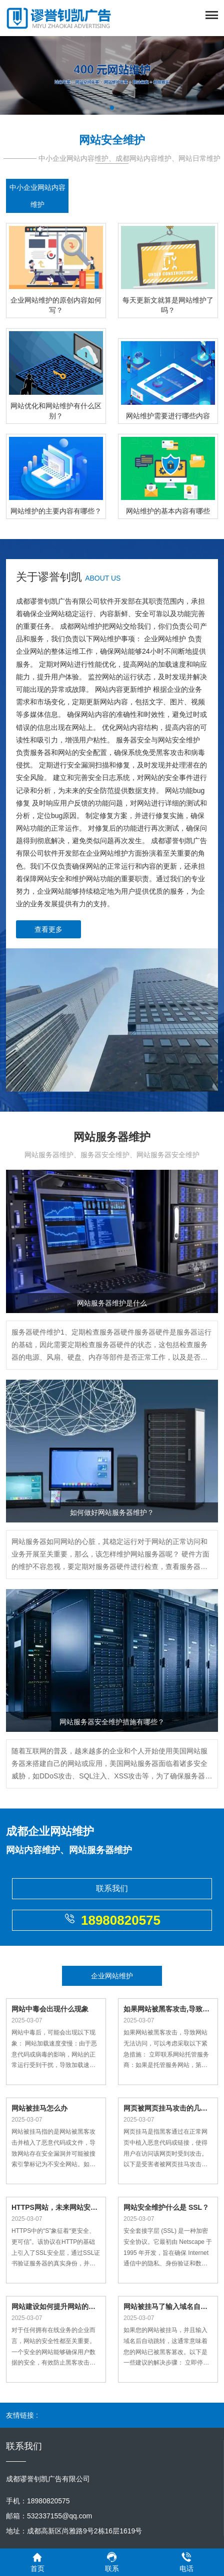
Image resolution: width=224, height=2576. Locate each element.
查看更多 (48, 929)
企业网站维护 (112, 1976)
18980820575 (112, 1920)
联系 (111, 2561)
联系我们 (112, 1888)
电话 (186, 2561)
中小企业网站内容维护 (38, 195)
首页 (37, 2561)
